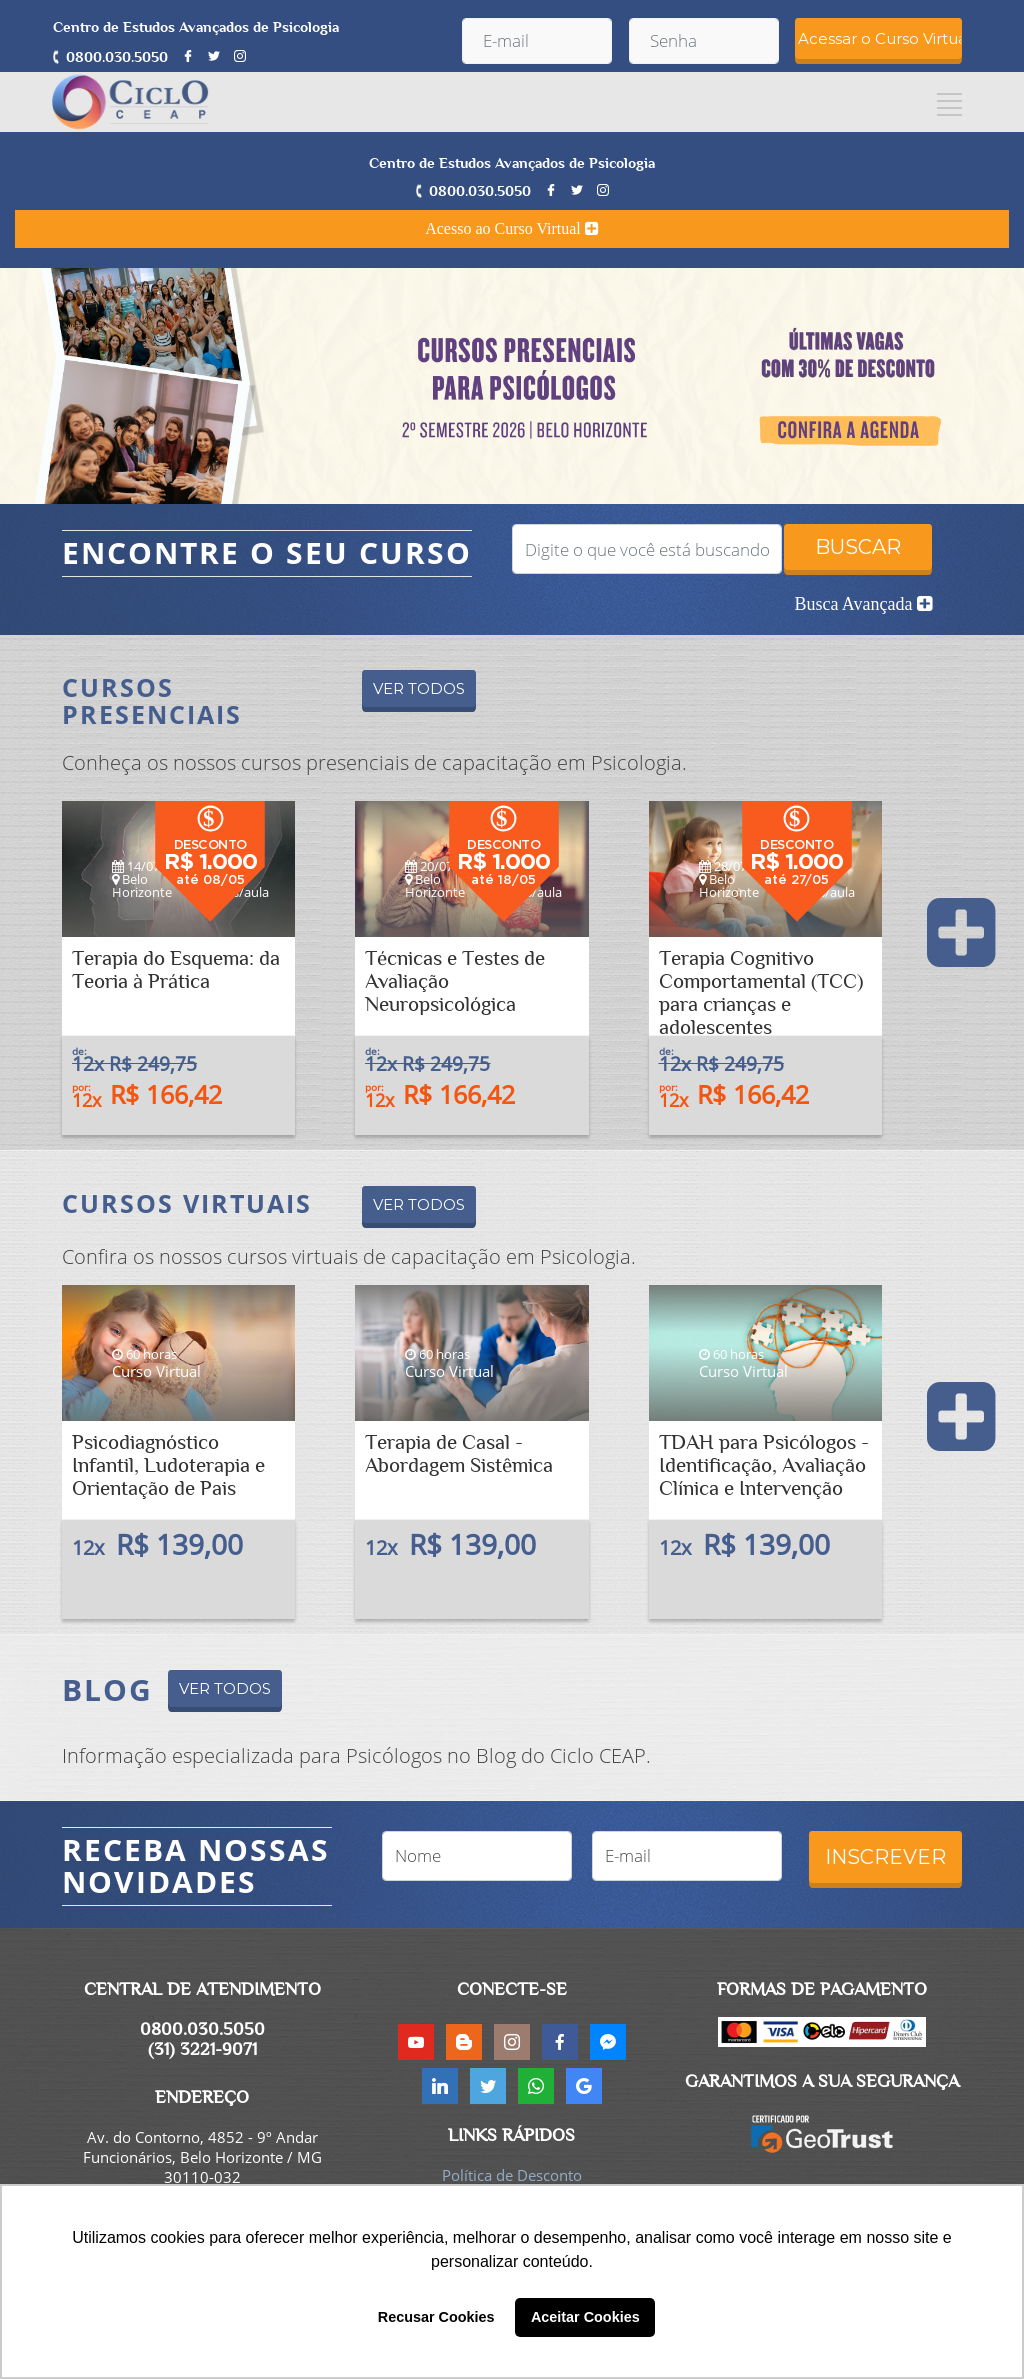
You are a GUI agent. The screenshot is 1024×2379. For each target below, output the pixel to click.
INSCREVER (885, 1857)
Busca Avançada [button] (863, 604)
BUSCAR (858, 547)
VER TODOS (419, 688)
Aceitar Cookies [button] (585, 2317)
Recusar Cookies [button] (436, 2317)
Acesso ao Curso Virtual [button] (512, 228)
